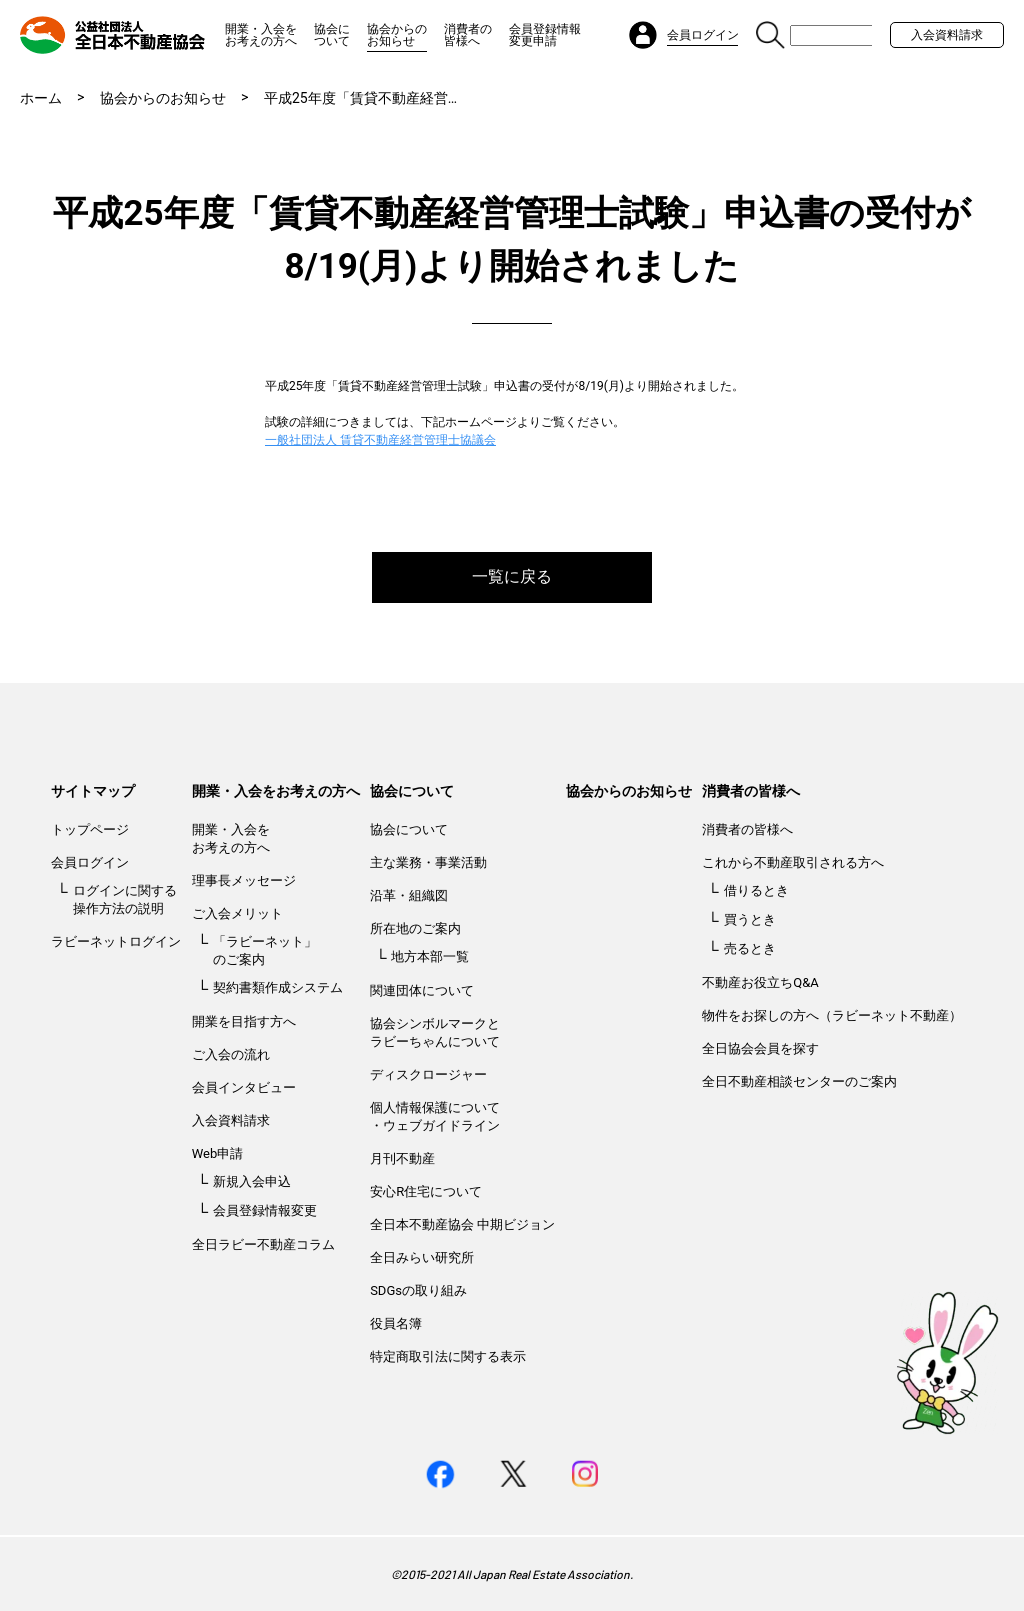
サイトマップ (93, 791)
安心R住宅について (426, 1191)
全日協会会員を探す (760, 1048)
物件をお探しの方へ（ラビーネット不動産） (832, 1015)
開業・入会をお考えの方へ (261, 35)
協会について (332, 35)
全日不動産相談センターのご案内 (799, 1081)
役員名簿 (396, 1323)
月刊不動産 (402, 1158)
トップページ (90, 829)
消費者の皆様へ (468, 35)
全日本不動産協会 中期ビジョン (462, 1224)
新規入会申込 (252, 1181)
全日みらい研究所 (422, 1257)
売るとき (750, 948)
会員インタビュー (244, 1087)
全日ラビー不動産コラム (263, 1244)
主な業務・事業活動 (428, 862)
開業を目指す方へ (244, 1021)
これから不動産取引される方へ (793, 862)
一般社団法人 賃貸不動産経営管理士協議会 (380, 440)
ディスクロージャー (428, 1074)
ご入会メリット (237, 913)
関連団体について (422, 990)
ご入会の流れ (231, 1054)
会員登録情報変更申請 (545, 35)
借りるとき (756, 890)
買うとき (750, 919)
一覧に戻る (512, 576)
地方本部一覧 (430, 956)
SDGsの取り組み (418, 1290)
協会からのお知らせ (397, 35)
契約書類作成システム (278, 987)
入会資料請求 (947, 35)
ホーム (41, 98)
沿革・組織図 (409, 895)
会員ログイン (90, 862)
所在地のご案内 (415, 928)
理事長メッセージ (244, 880)
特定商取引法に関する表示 (448, 1356)
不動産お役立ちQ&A (760, 982)
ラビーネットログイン (116, 941)
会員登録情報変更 (265, 1210)
